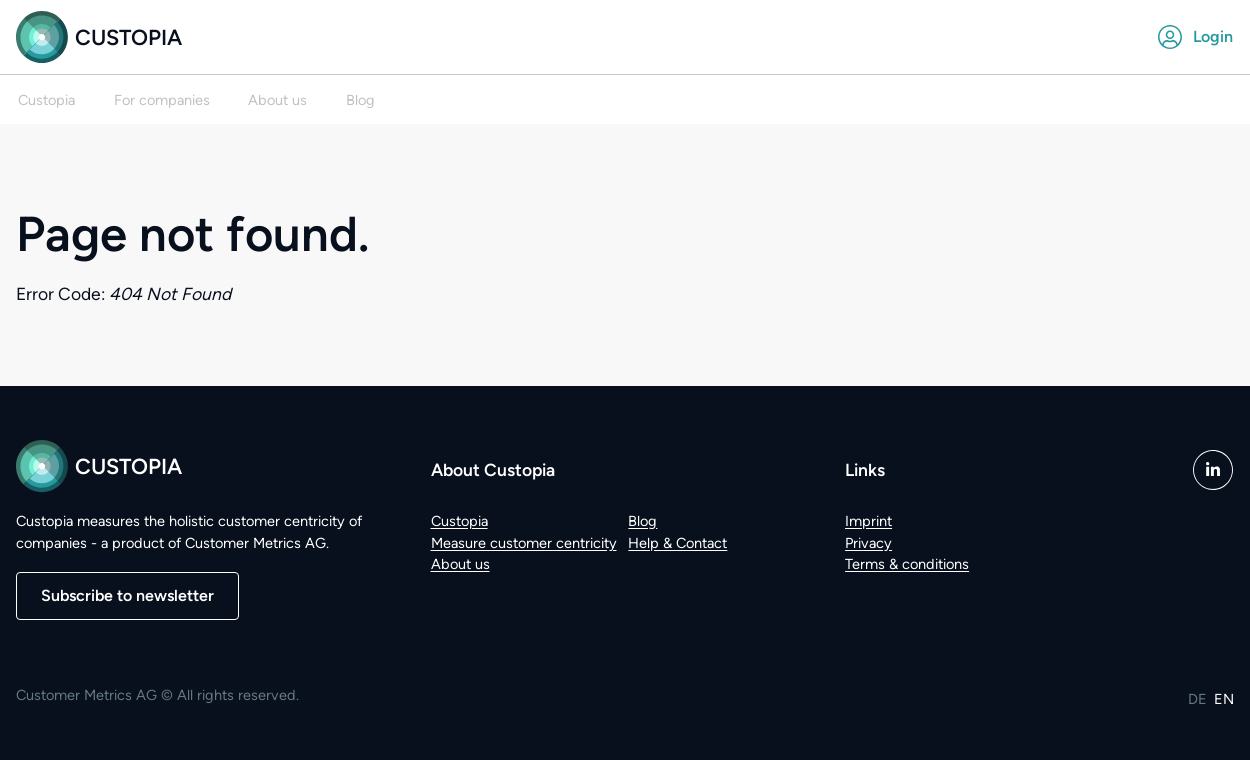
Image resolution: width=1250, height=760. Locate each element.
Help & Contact (677, 543)
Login (1195, 37)
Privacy (868, 543)
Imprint (868, 521)
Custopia (99, 37)
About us (460, 564)
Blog (642, 521)
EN (1224, 699)
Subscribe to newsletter (127, 595)
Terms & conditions (907, 564)
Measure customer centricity (524, 543)
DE (1197, 699)
